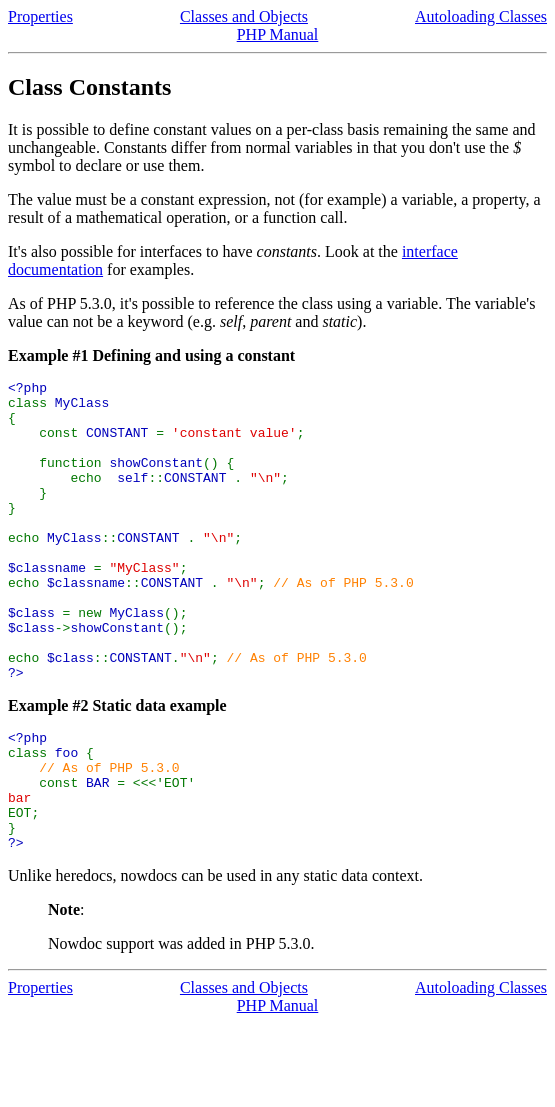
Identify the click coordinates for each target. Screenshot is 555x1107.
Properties (40, 16)
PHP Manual (278, 34)
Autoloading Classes (481, 16)
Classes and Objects (244, 16)
